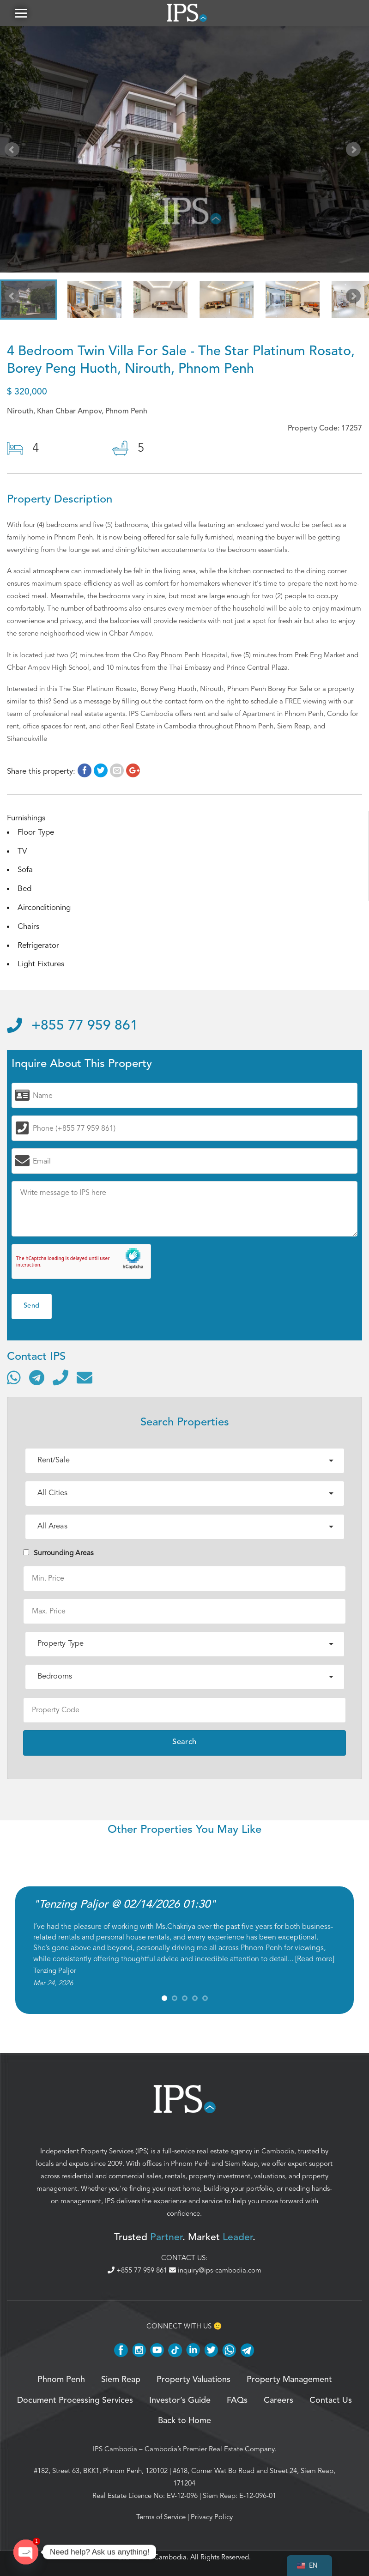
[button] (21, 13)
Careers (278, 2402)
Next (355, 152)
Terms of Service (161, 2518)
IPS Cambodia (115, 2450)
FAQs (237, 2402)
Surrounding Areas (58, 1554)
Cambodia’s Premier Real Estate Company (209, 2450)
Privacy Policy (212, 2518)
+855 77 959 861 (72, 1027)
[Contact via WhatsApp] (14, 1379)
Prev (14, 152)
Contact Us (330, 2402)
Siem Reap (241, 2165)
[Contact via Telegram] (36, 1379)
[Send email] (84, 1379)
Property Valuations (193, 2381)
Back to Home (184, 2422)
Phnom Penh (190, 2165)
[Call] (60, 1379)
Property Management (289, 2381)
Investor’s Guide (180, 2402)
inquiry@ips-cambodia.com (215, 2271)
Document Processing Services (75, 2402)
